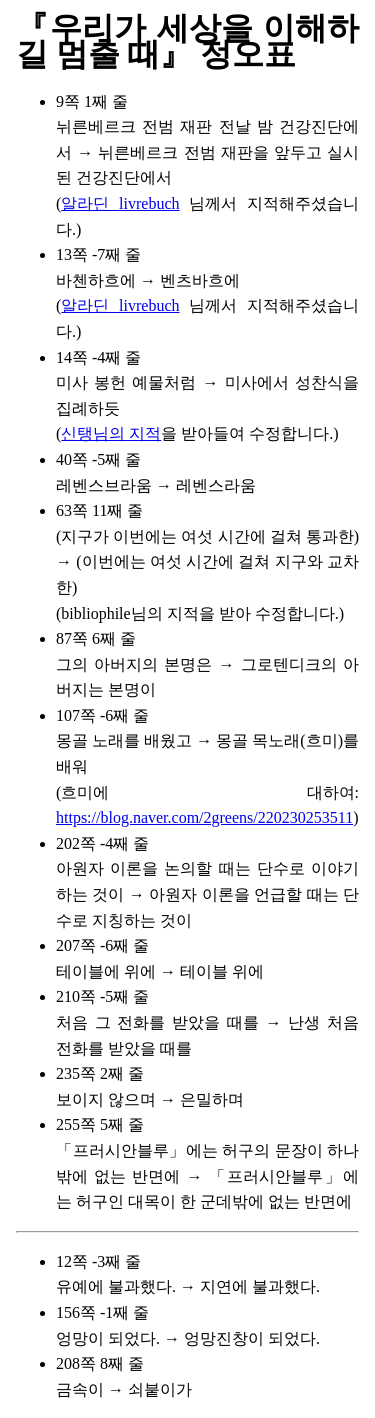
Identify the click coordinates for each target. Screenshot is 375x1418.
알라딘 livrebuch (120, 203)
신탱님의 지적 (111, 433)
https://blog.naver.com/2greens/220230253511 (204, 817)
